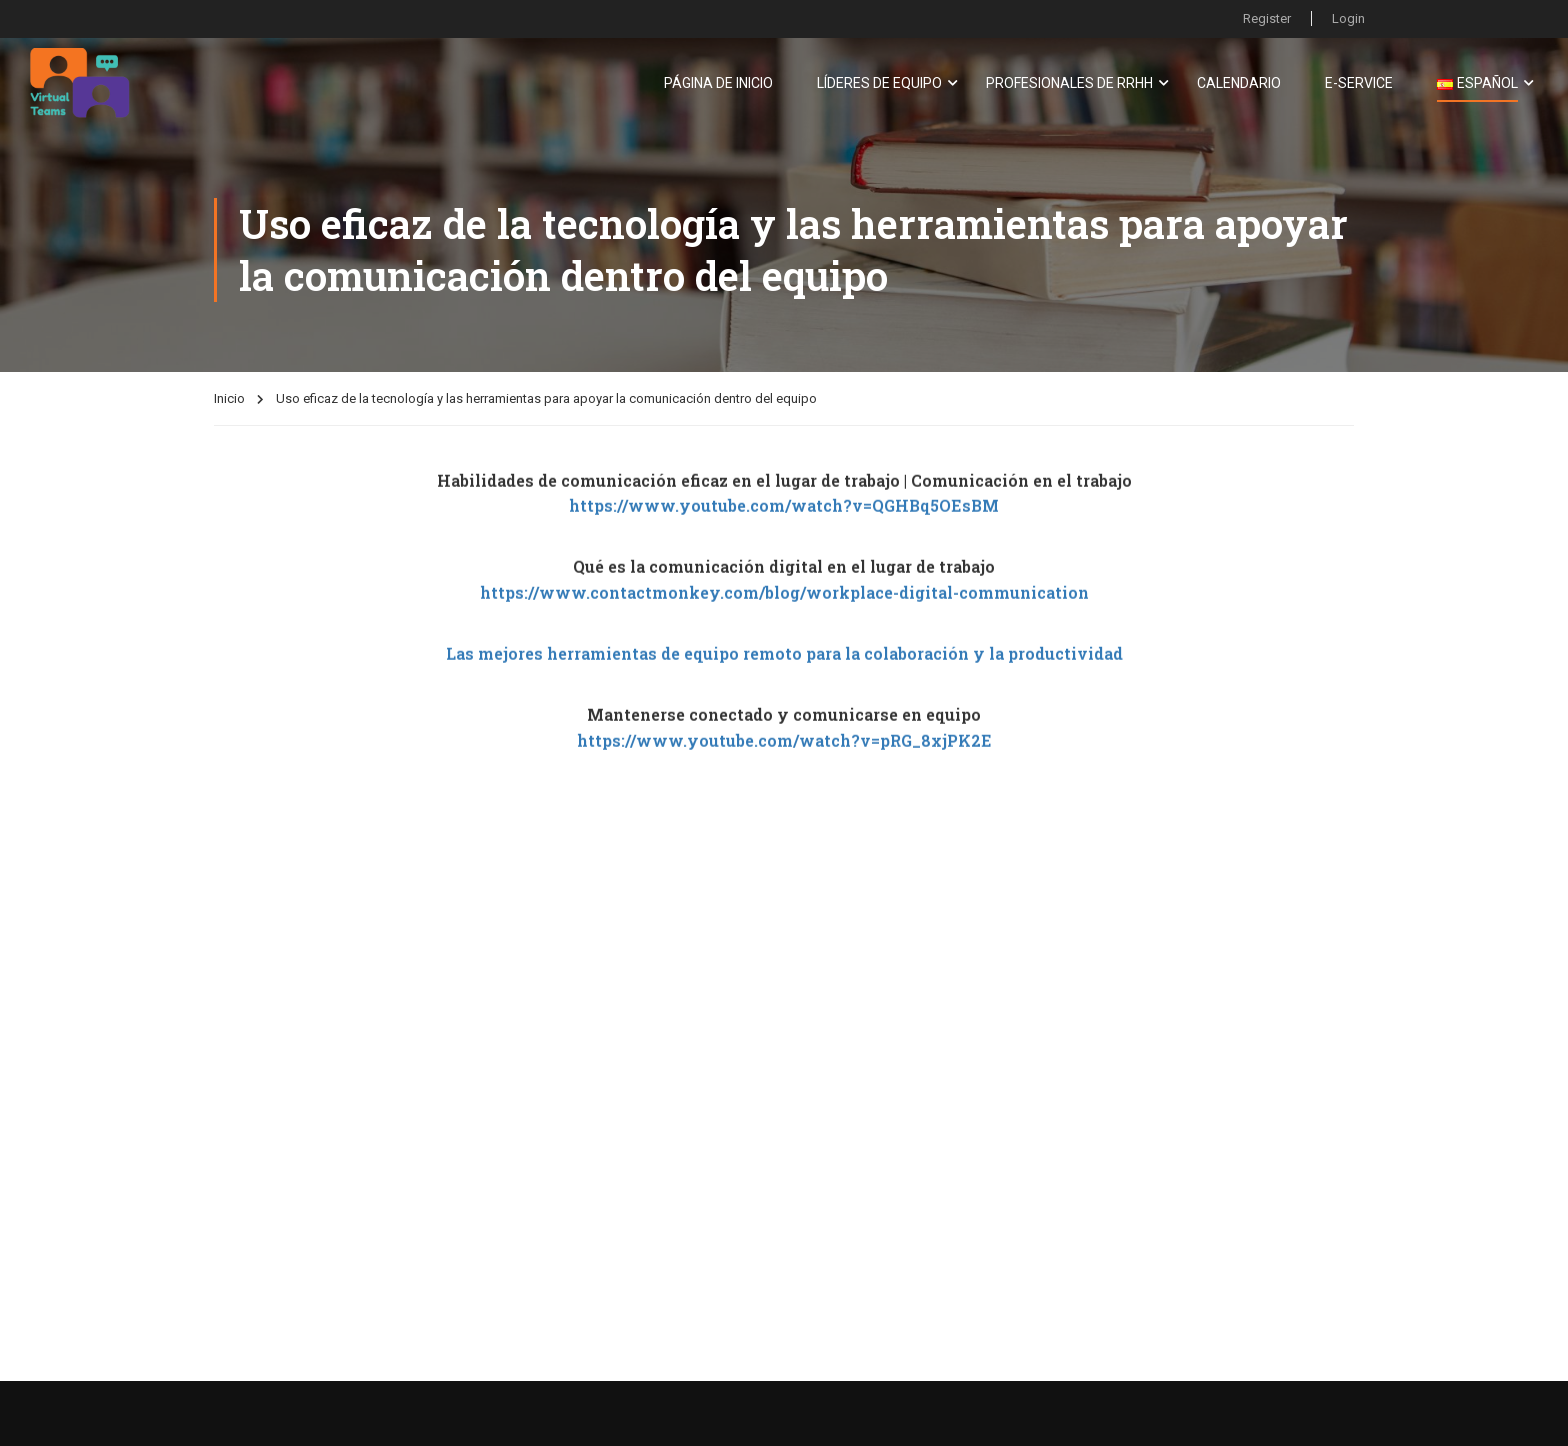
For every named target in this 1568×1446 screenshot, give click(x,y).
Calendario (1239, 83)
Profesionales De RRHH (1069, 83)
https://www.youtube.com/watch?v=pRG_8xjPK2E (784, 757)
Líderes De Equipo (879, 83)
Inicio (229, 398)
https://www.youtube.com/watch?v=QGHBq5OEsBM (784, 523)
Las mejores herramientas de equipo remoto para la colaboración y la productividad (784, 670)
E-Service (1359, 83)
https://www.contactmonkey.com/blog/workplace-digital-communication (784, 609)
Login (1348, 18)
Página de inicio (718, 83)
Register (1267, 18)
